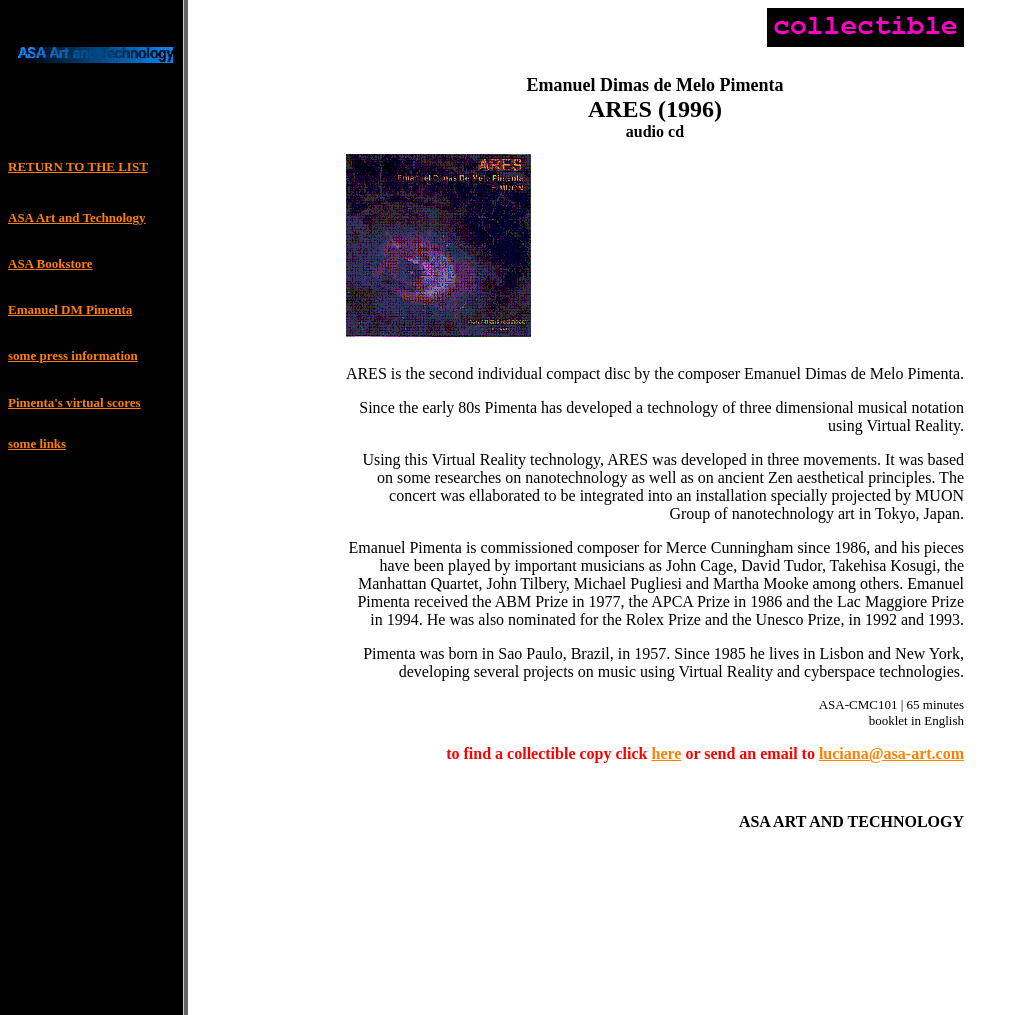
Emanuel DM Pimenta (70, 309)
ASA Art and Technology (77, 217)
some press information (73, 355)
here (667, 756)
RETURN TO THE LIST (78, 166)
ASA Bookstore (50, 263)
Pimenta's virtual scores (74, 402)
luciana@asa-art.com (891, 756)
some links (37, 443)
